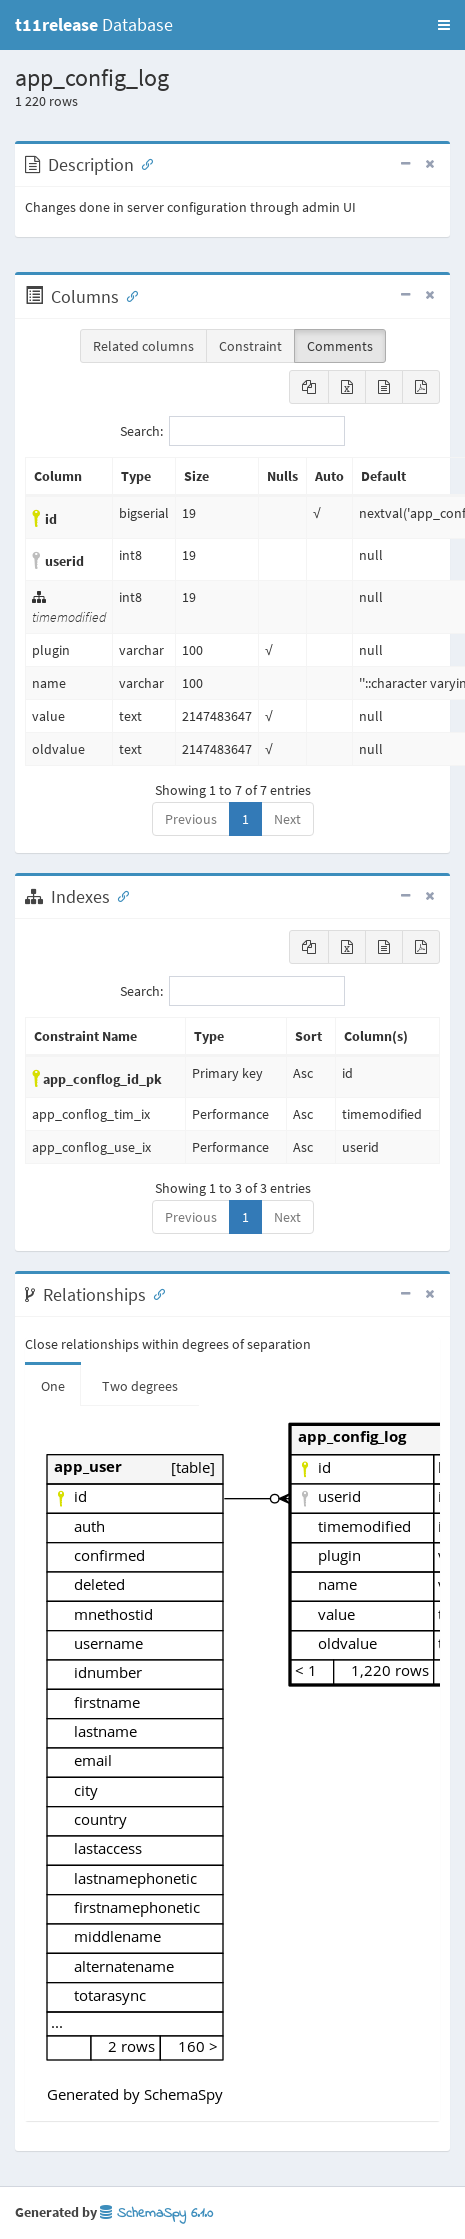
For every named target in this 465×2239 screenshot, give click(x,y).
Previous (191, 819)
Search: (232, 431)
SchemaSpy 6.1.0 (156, 2213)
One (53, 1386)
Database (94, 24)
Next (287, 819)
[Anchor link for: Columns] (128, 295)
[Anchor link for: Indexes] (119, 895)
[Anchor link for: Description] (143, 163)
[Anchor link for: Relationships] (155, 1293)
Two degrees (140, 1386)
